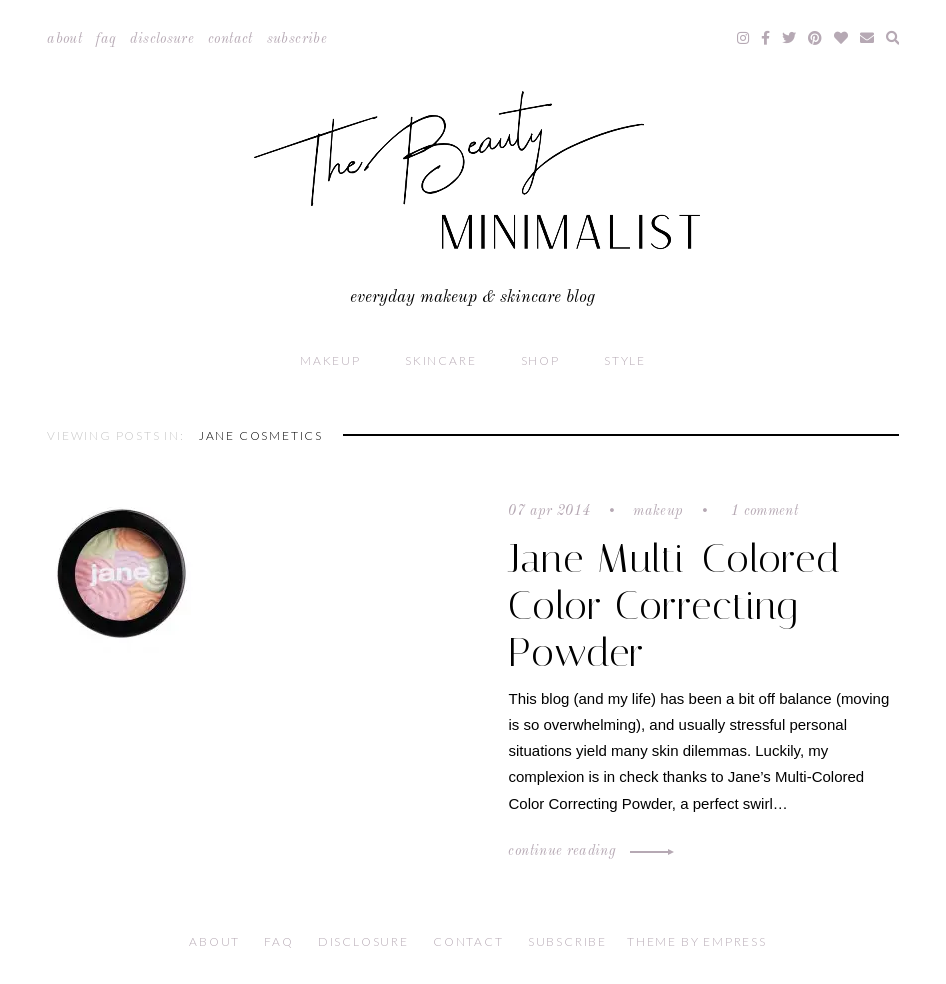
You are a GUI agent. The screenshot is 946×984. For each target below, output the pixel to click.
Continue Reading (588, 851)
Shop (540, 360)
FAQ (106, 39)
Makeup (330, 360)
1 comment (763, 511)
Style (625, 360)
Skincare (440, 360)
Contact (230, 39)
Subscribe (297, 39)
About (64, 39)
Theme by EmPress (697, 941)
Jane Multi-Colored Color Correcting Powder (674, 605)
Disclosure (162, 39)
